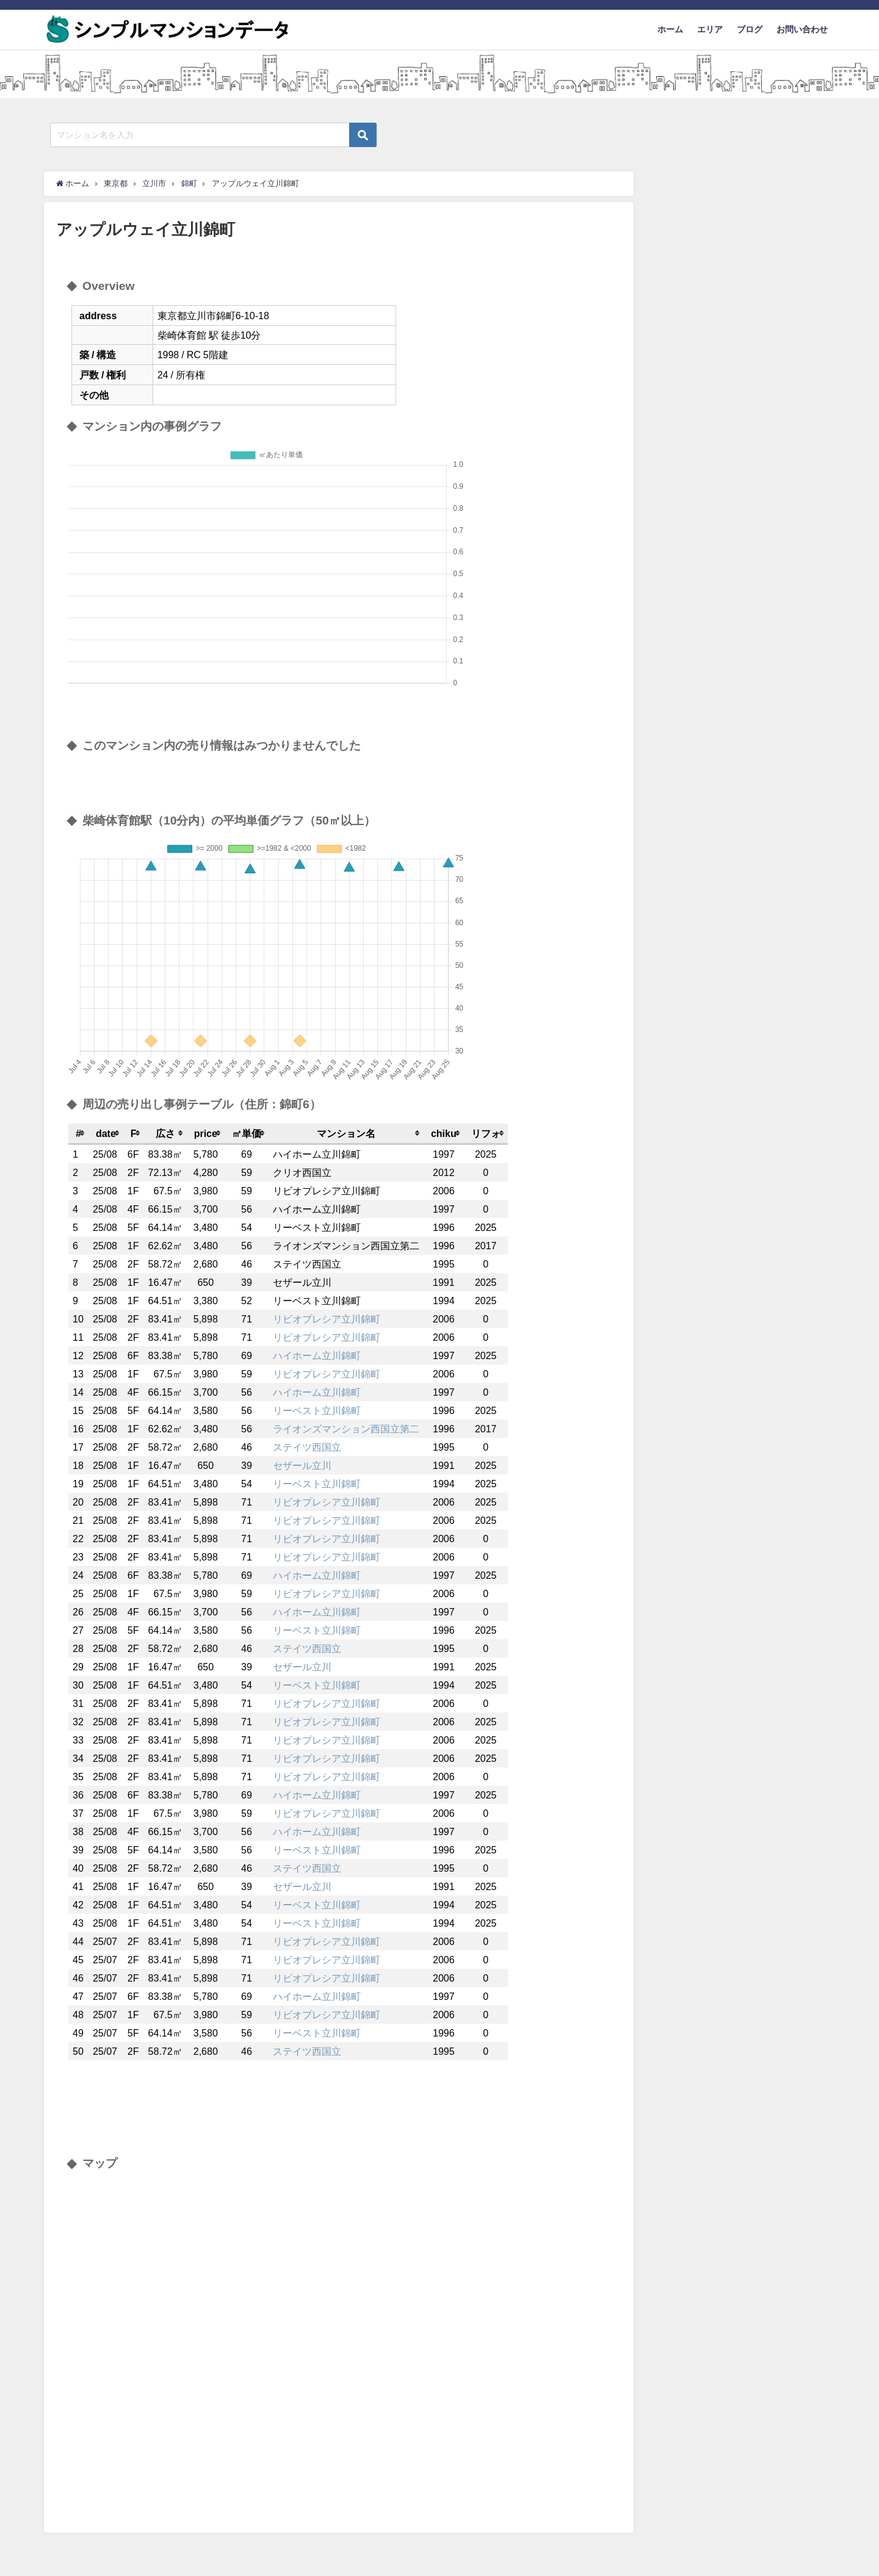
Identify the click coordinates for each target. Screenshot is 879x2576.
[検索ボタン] (363, 135)
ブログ (749, 29)
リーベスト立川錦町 (317, 1410)
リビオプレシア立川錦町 (326, 1319)
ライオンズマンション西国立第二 (346, 1429)
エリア (710, 29)
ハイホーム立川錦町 (317, 1355)
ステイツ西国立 (307, 1447)
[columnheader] (78, 1134)
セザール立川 (302, 1465)
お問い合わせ (802, 29)
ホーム (670, 29)
